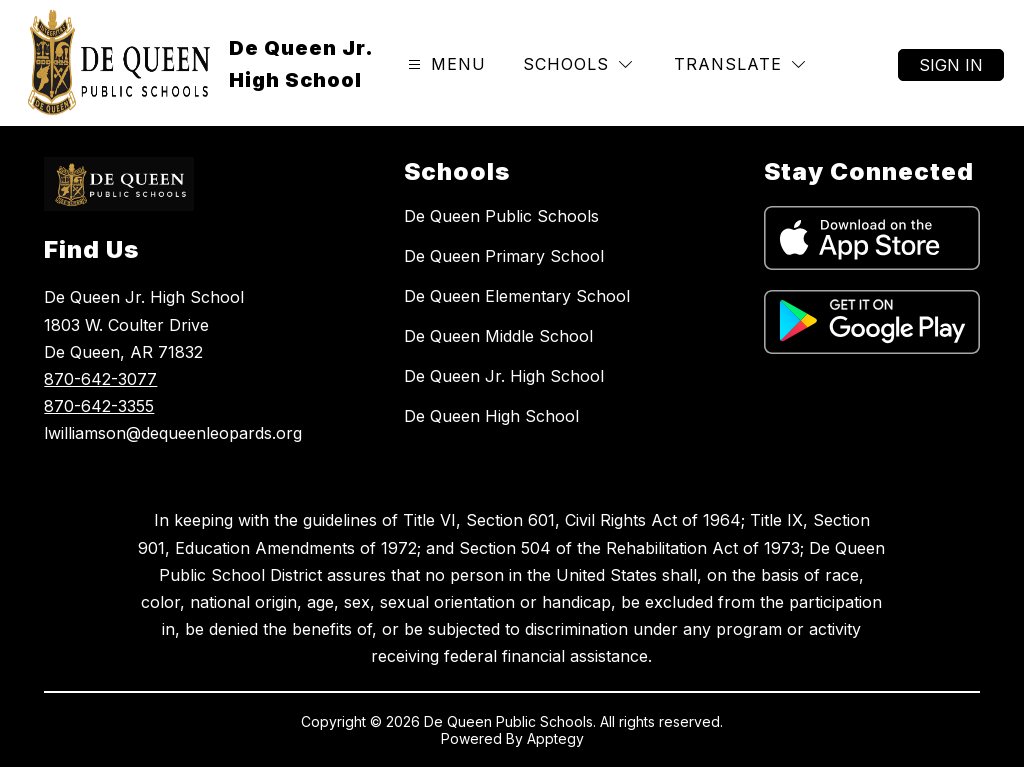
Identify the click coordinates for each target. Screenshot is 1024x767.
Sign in (951, 65)
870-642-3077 (100, 379)
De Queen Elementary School (517, 296)
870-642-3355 (99, 406)
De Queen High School (491, 416)
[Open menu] (444, 64)
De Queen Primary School (504, 256)
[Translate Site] (739, 64)
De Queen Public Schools (501, 216)
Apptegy (555, 738)
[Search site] (854, 65)
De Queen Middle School (498, 336)
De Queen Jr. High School (504, 376)
